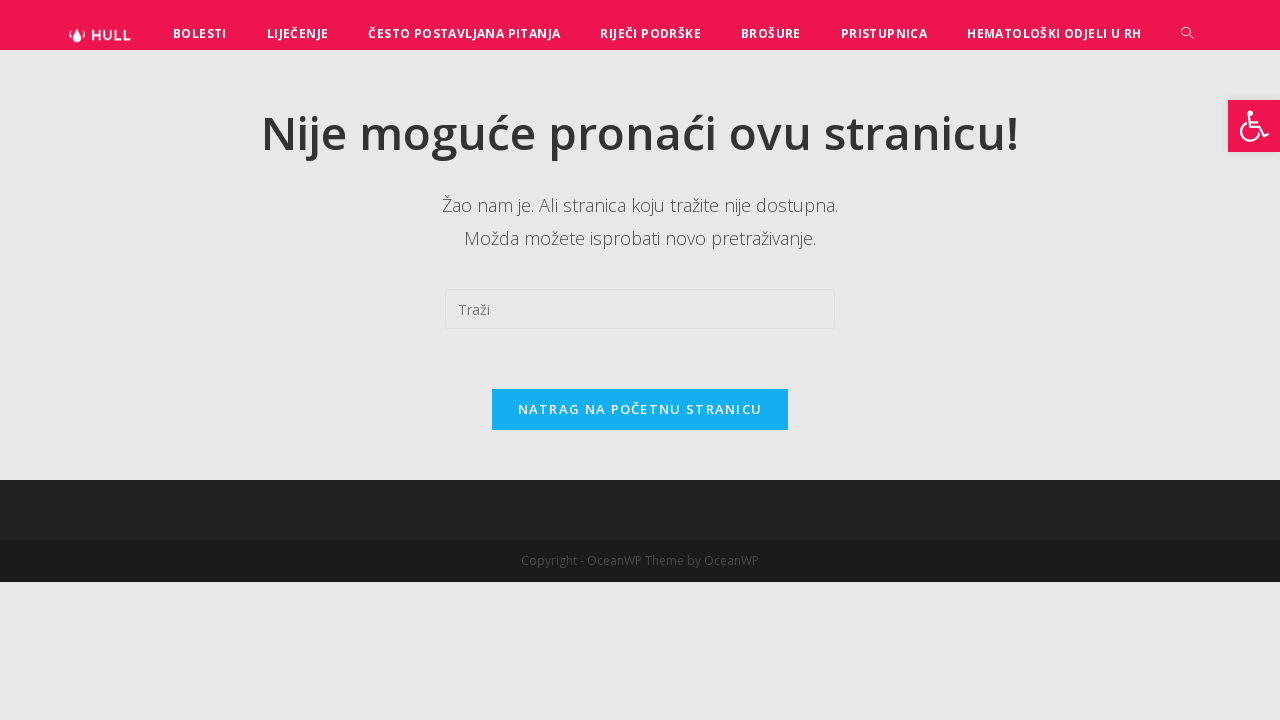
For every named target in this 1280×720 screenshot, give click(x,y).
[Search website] (1187, 33)
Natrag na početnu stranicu (640, 409)
